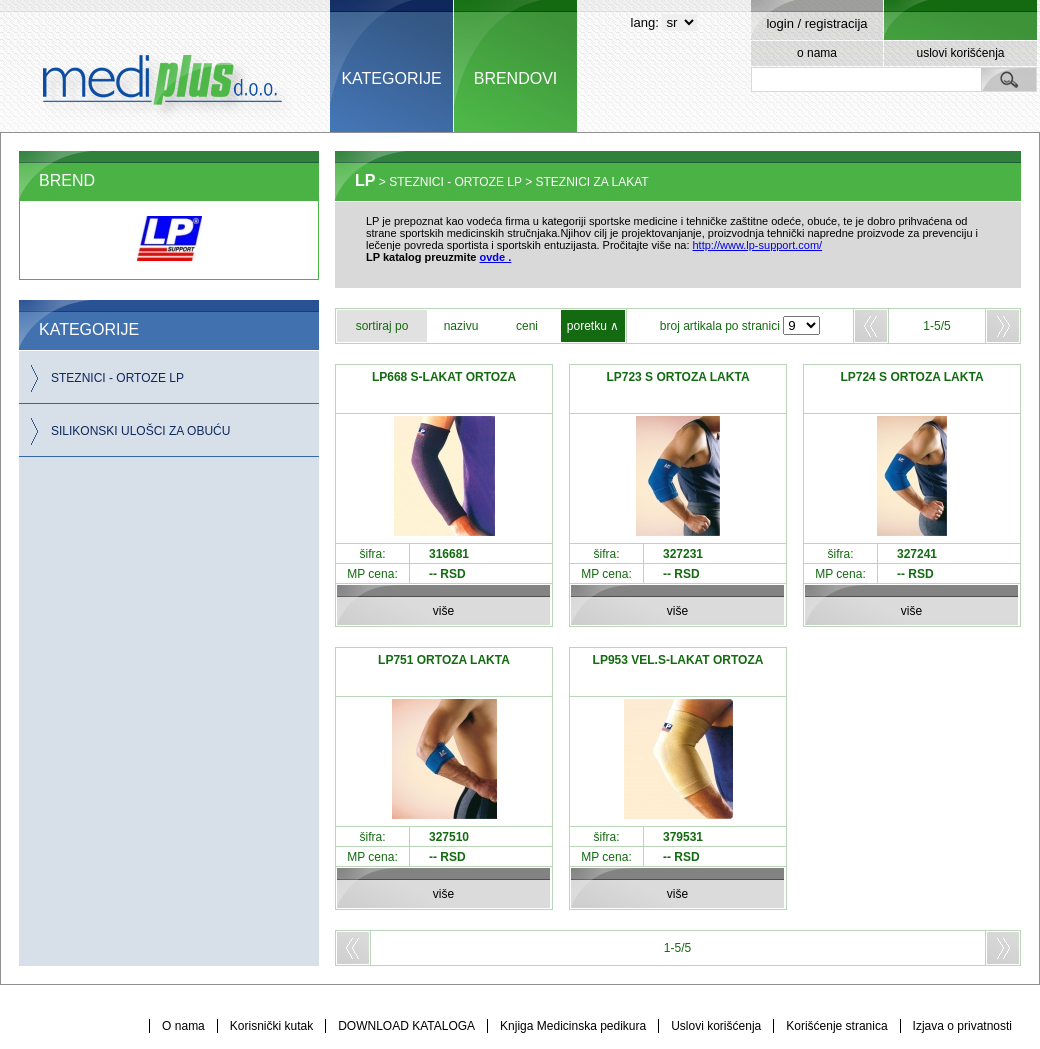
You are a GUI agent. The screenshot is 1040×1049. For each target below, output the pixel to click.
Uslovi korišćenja (716, 1026)
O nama (183, 1026)
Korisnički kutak (271, 1026)
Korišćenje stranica (836, 1026)
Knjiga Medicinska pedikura (573, 1026)
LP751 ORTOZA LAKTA (444, 660)
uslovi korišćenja (960, 53)
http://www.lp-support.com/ (758, 245)
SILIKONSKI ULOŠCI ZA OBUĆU (140, 431)
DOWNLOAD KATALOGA (406, 1026)
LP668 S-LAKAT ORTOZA (444, 377)
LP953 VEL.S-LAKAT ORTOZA (678, 660)
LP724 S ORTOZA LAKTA (911, 377)
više (443, 611)
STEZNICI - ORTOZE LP (117, 378)
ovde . (496, 257)
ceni (527, 326)
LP (365, 180)
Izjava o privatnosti (962, 1026)
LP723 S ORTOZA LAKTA (677, 377)
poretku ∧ (593, 326)
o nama (817, 53)
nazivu (461, 326)
